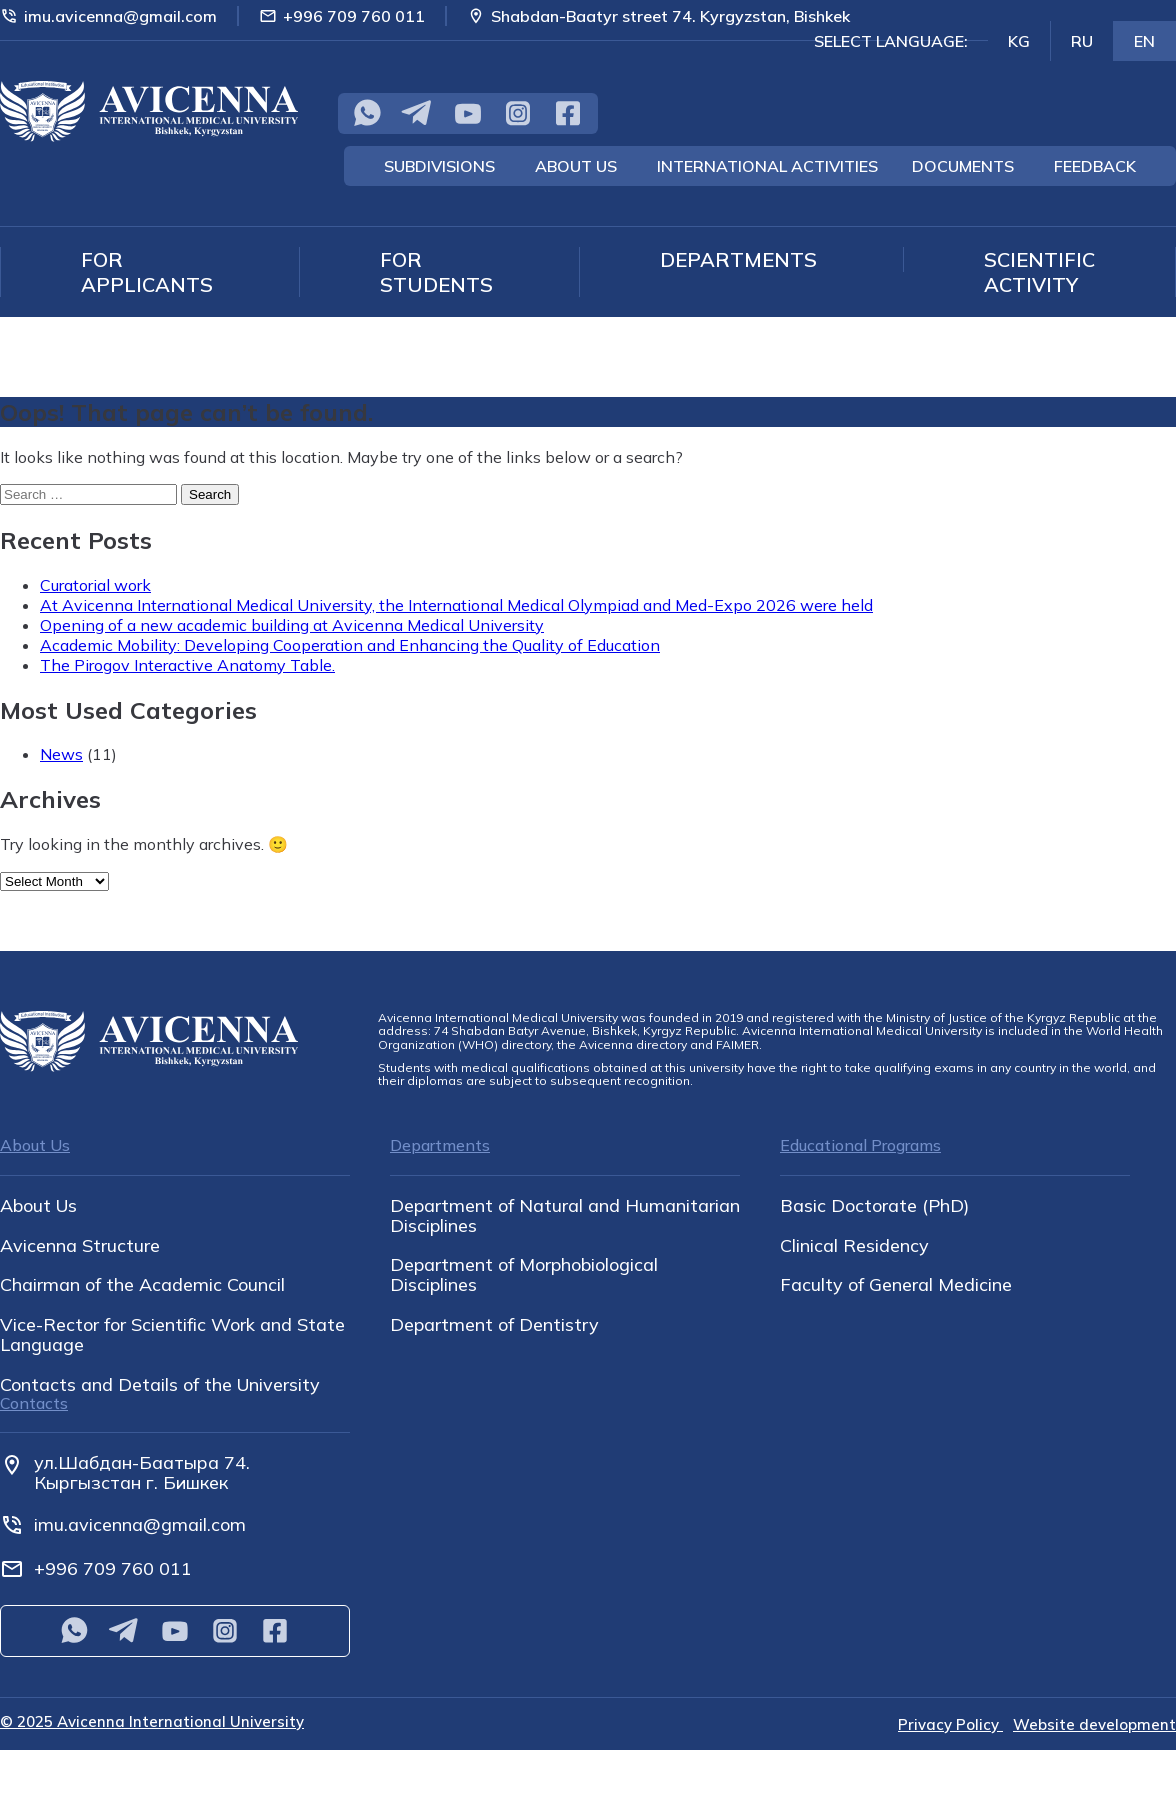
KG (1019, 41)
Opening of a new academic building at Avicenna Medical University (292, 625)
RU (1082, 41)
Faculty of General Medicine (896, 1285)
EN (1144, 41)
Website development (1094, 1724)
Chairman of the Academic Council (142, 1285)
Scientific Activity (1039, 272)
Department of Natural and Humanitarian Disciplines (565, 1216)
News (61, 754)
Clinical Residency (854, 1246)
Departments (738, 259)
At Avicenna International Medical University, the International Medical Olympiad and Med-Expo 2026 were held (456, 605)
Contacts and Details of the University (160, 1385)
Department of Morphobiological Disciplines (524, 1275)
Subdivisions (439, 166)
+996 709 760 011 (342, 16)
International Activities (767, 166)
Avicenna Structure (80, 1246)
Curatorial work (95, 585)
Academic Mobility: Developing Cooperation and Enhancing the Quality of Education (350, 645)
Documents (963, 166)
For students (436, 272)
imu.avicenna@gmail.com (108, 16)
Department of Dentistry (494, 1325)
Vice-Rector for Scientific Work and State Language (172, 1335)
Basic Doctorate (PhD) (874, 1206)
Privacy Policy (950, 1724)
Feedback (1095, 166)
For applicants (147, 272)
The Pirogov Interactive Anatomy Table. (187, 665)
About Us (576, 166)
